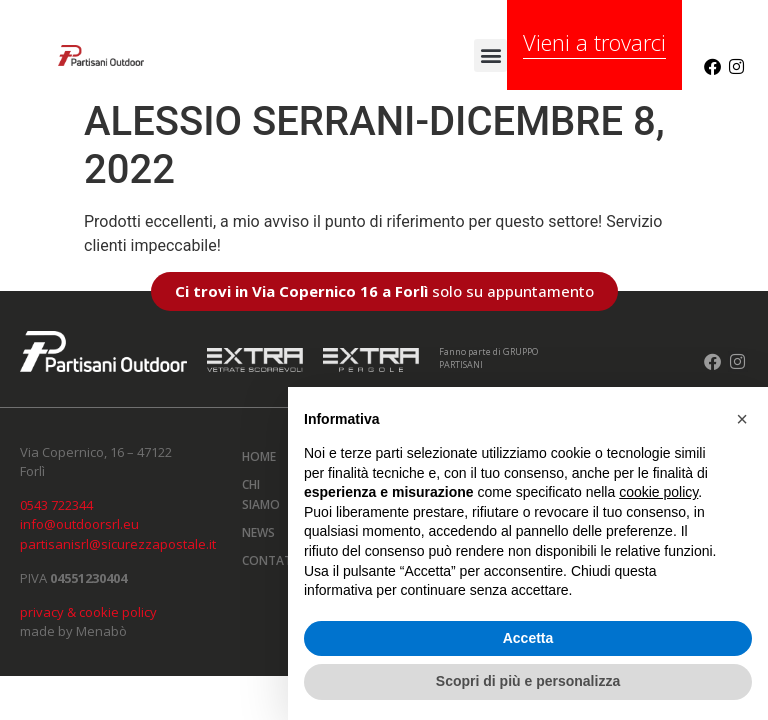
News (258, 532)
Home (259, 456)
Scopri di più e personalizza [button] (528, 681)
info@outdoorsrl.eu (79, 524)
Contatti (269, 560)
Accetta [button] (528, 638)
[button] (490, 55)
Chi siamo (261, 494)
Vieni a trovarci (594, 42)
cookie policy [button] (658, 492)
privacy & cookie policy (88, 612)
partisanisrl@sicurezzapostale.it (118, 544)
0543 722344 (56, 505)
